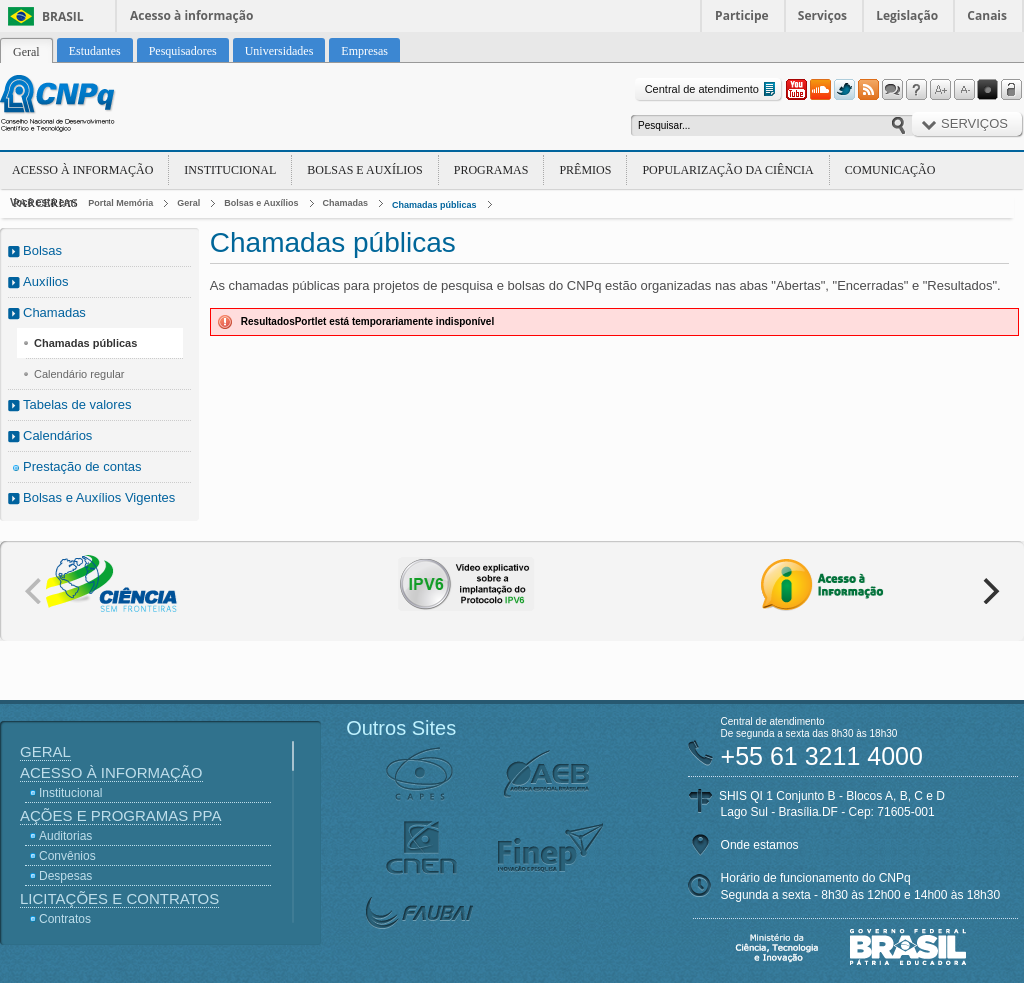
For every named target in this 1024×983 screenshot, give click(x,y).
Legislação (907, 15)
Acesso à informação (191, 15)
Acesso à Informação (82, 170)
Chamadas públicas (434, 205)
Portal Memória (120, 203)
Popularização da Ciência (727, 170)
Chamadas (346, 203)
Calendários (57, 435)
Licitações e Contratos (119, 898)
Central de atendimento (712, 89)
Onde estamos (760, 845)
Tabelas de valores (77, 404)
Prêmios (585, 170)
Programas (491, 170)
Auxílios (46, 281)
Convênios (67, 856)
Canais (987, 15)
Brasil (63, 16)
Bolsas (42, 250)
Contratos (65, 919)
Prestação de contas (82, 466)
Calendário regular (79, 374)
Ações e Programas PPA (120, 815)
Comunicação (890, 170)
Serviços (822, 15)
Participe (742, 15)
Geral (188, 203)
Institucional (230, 170)
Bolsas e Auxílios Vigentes (99, 497)
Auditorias (65, 836)
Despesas (65, 876)
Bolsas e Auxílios (364, 170)
